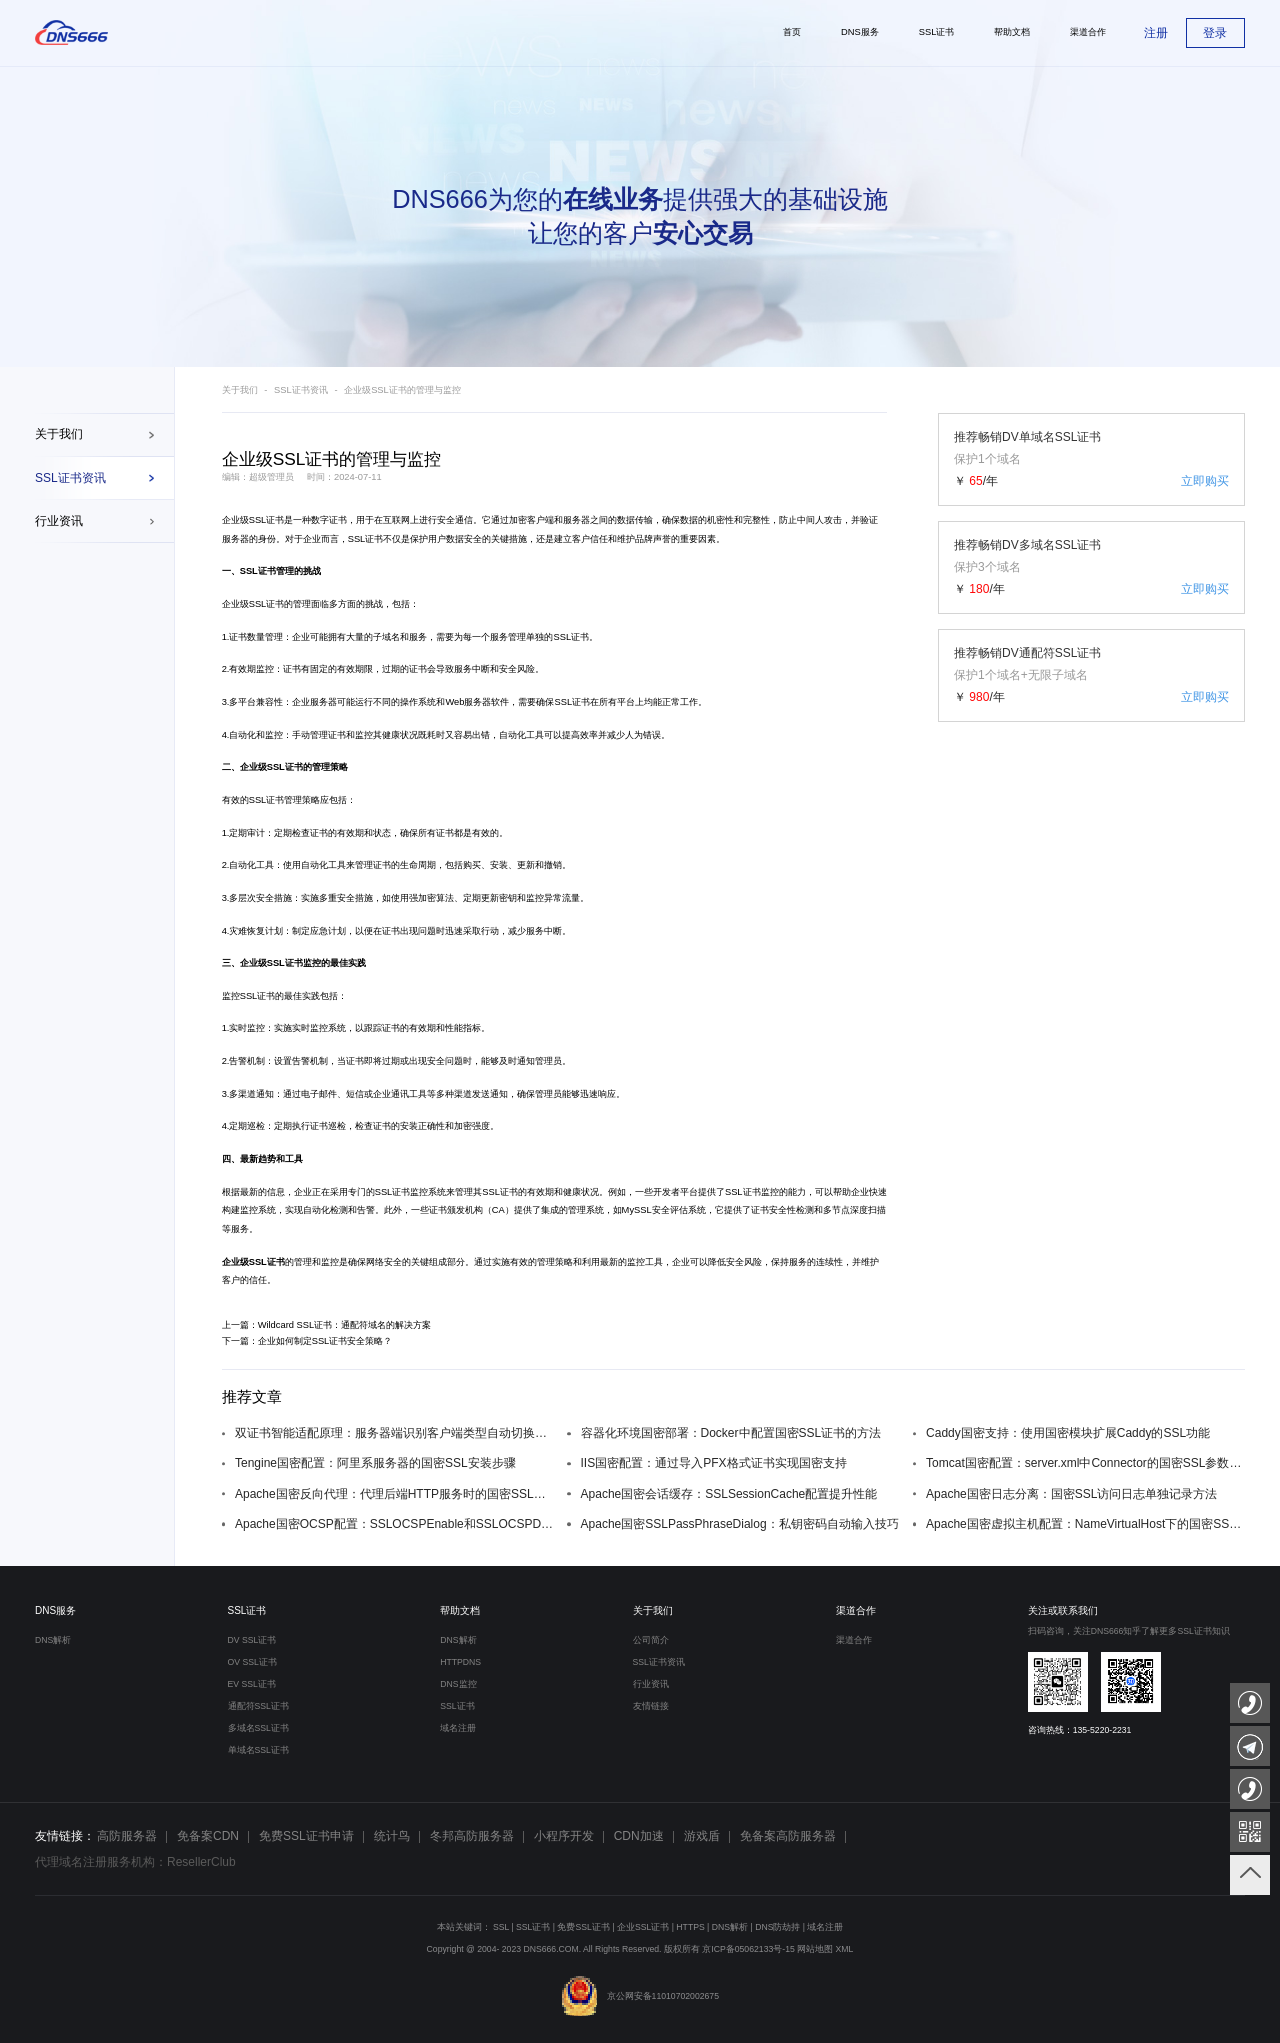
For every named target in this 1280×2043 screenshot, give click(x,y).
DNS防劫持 (777, 1927)
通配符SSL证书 (258, 1706)
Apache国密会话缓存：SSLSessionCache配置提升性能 (729, 1494)
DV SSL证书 (252, 1640)
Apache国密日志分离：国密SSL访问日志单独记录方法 (1071, 1494)
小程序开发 (564, 1836)
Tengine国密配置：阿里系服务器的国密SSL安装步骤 (375, 1463)
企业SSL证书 (643, 1927)
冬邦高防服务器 (472, 1836)
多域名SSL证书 (258, 1728)
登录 (1215, 33)
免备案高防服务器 (788, 1836)
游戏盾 (702, 1836)
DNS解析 (53, 1640)
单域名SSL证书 (258, 1750)
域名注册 (458, 1728)
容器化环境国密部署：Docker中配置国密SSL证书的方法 (731, 1433)
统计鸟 (392, 1836)
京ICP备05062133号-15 (748, 1949)
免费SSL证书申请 (306, 1836)
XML (845, 1949)
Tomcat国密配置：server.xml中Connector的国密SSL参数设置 (1085, 1463)
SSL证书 (247, 1610)
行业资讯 (59, 521)
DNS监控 (458, 1684)
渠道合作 (856, 1610)
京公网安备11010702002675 (640, 1996)
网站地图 (815, 1949)
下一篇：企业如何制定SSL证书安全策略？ (307, 1341)
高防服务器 (127, 1836)
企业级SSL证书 (253, 520)
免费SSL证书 (583, 1927)
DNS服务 (55, 1610)
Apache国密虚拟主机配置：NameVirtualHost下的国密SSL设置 (1085, 1524)
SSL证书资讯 (70, 478)
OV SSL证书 (252, 1662)
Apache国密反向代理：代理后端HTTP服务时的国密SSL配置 (394, 1494)
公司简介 (651, 1640)
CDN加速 (639, 1836)
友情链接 (651, 1706)
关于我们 (59, 434)
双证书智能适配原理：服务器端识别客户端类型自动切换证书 (394, 1433)
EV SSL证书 (252, 1684)
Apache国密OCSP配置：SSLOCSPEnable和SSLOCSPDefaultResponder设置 (394, 1524)
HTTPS (690, 1927)
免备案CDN (208, 1836)
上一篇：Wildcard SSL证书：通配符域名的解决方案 (327, 1325)
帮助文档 (460, 1610)
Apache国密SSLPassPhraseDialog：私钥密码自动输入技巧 (740, 1524)
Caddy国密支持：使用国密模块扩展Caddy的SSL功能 (1068, 1433)
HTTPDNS (460, 1662)
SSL (501, 1927)
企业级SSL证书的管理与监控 (402, 390)
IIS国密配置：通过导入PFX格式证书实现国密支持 (714, 1463)
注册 (1156, 33)
